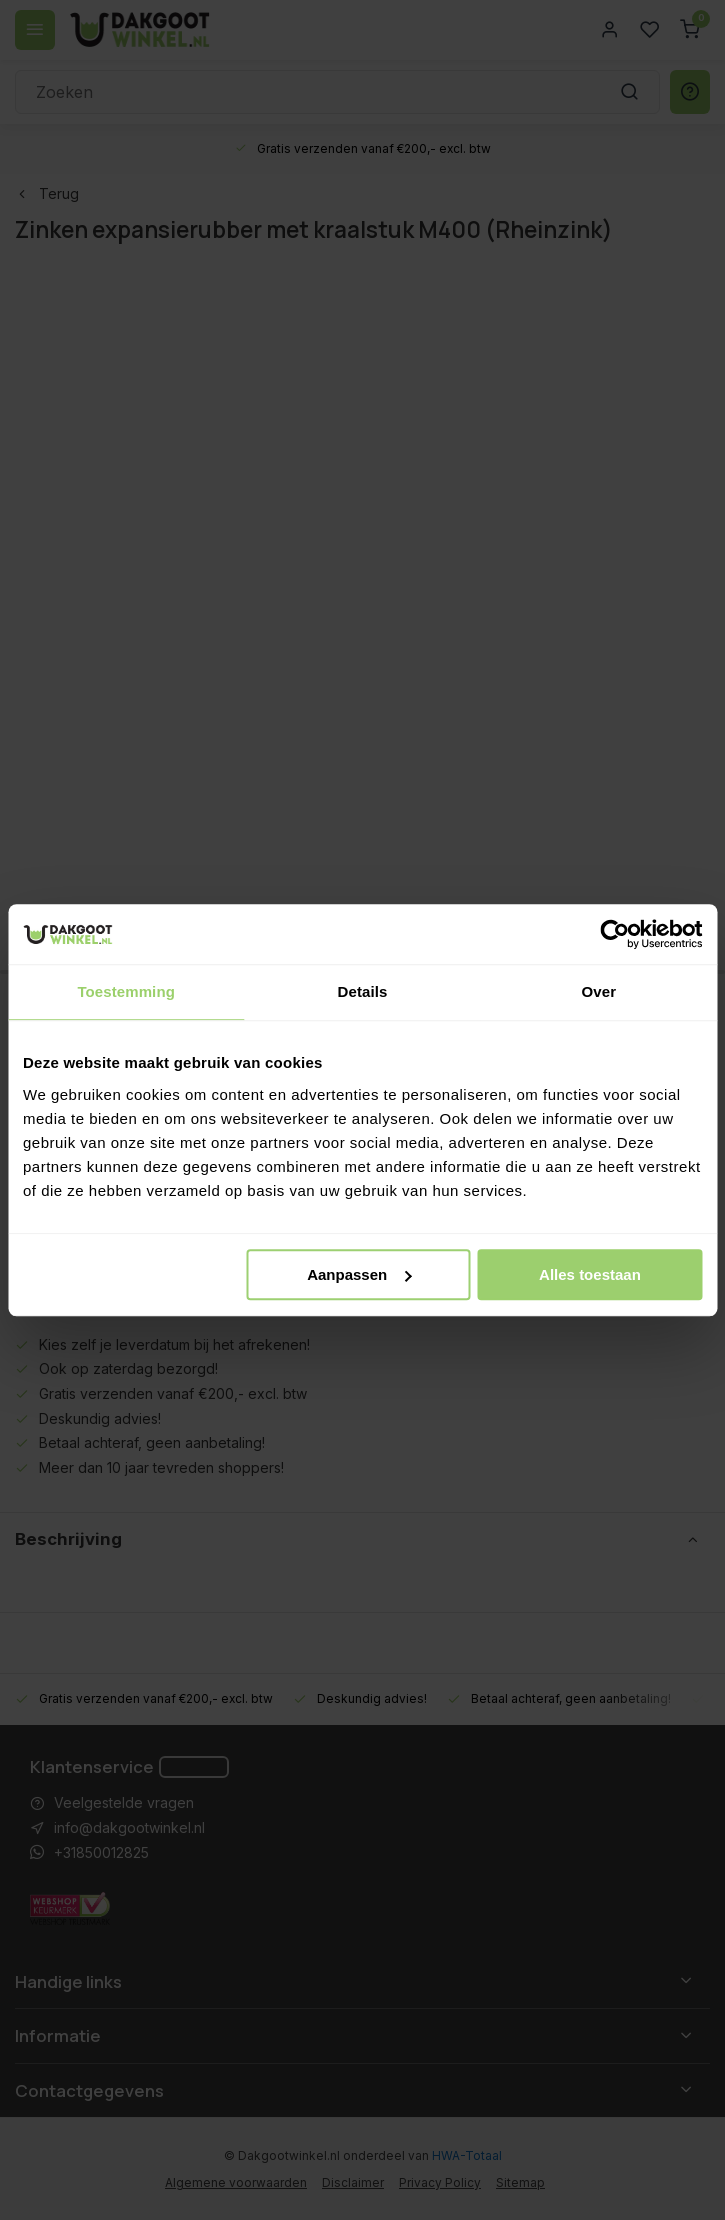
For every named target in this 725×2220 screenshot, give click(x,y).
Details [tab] (363, 991)
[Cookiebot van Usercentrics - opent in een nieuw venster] (614, 934)
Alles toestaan (590, 1274)
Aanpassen (359, 1274)
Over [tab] (599, 991)
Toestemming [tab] (126, 991)
